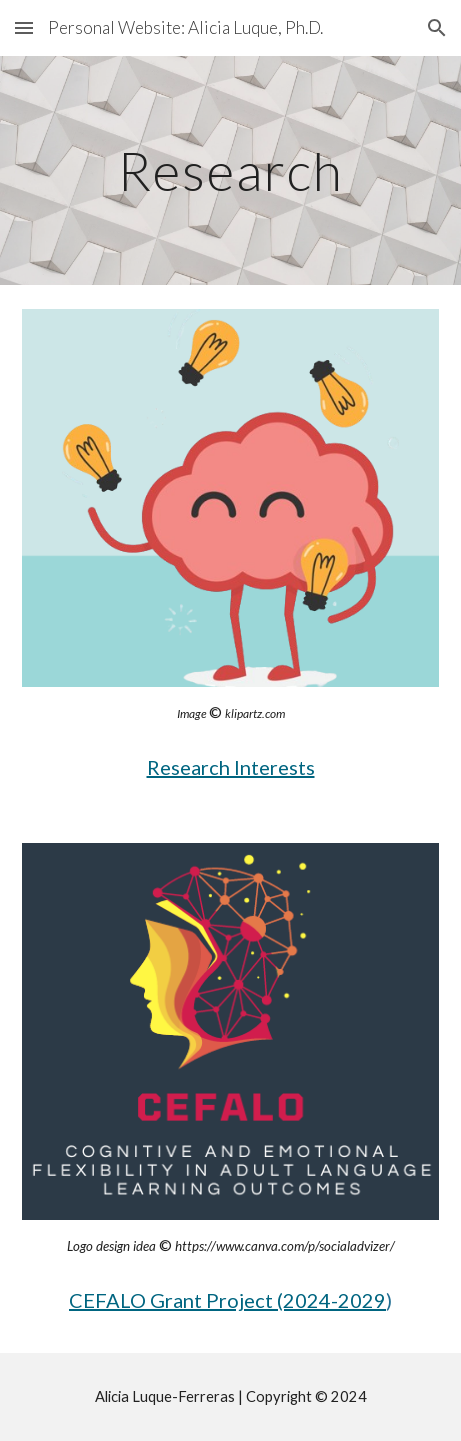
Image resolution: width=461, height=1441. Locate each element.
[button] (24, 27)
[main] (230, 170)
